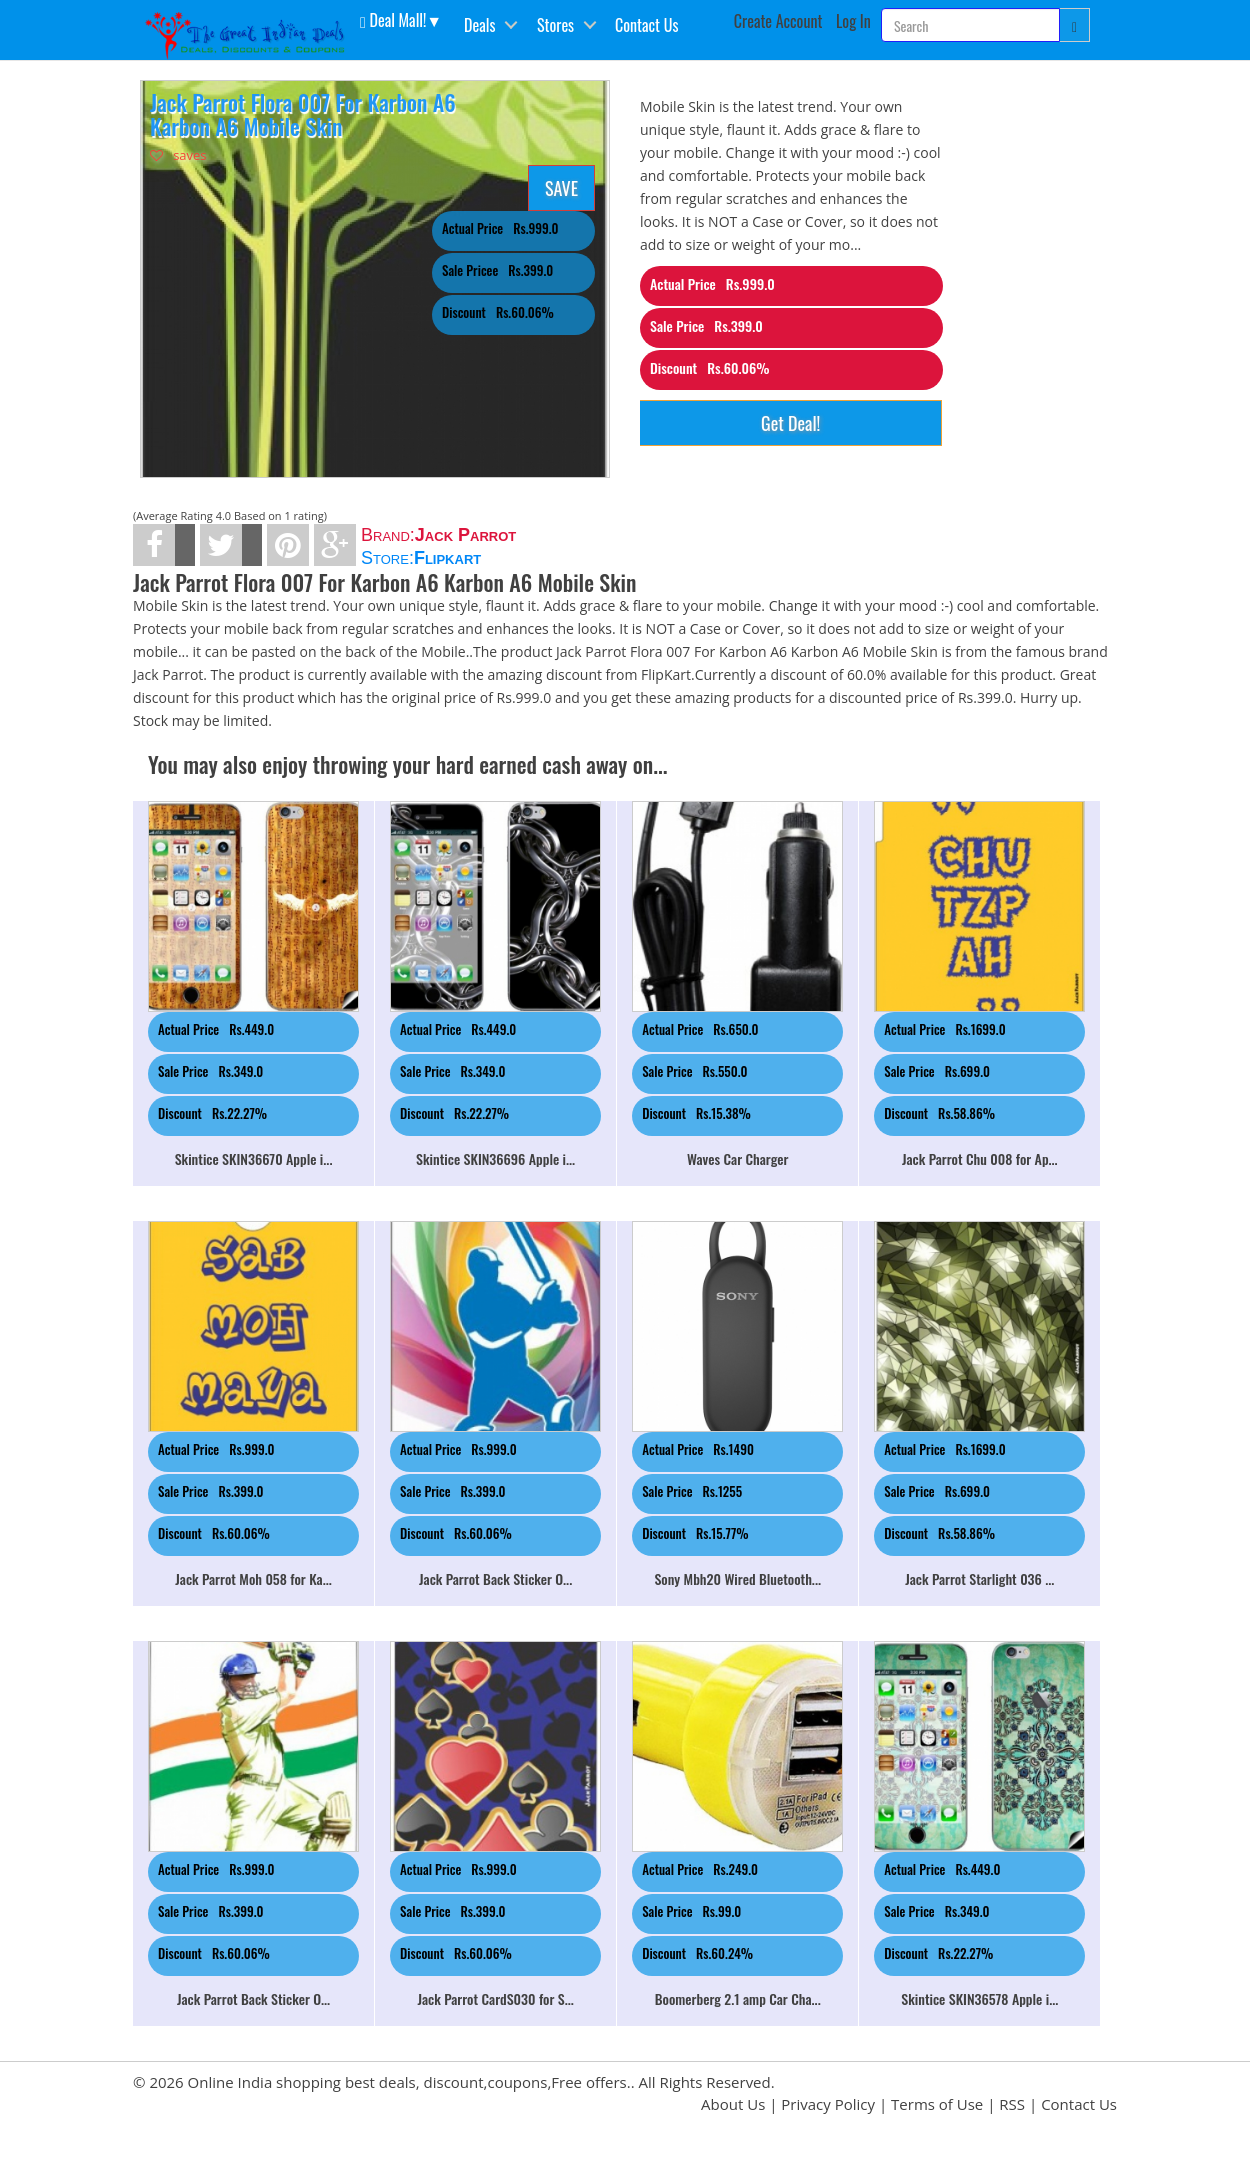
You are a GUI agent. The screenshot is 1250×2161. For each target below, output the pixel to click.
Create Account (778, 21)
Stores (555, 25)
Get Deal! (790, 423)
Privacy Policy (828, 2104)
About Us (733, 2104)
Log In (853, 21)
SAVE (561, 188)
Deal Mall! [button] (393, 19)
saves (178, 155)
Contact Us (646, 25)
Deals (479, 25)
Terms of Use (937, 2104)
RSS (1012, 2104)
